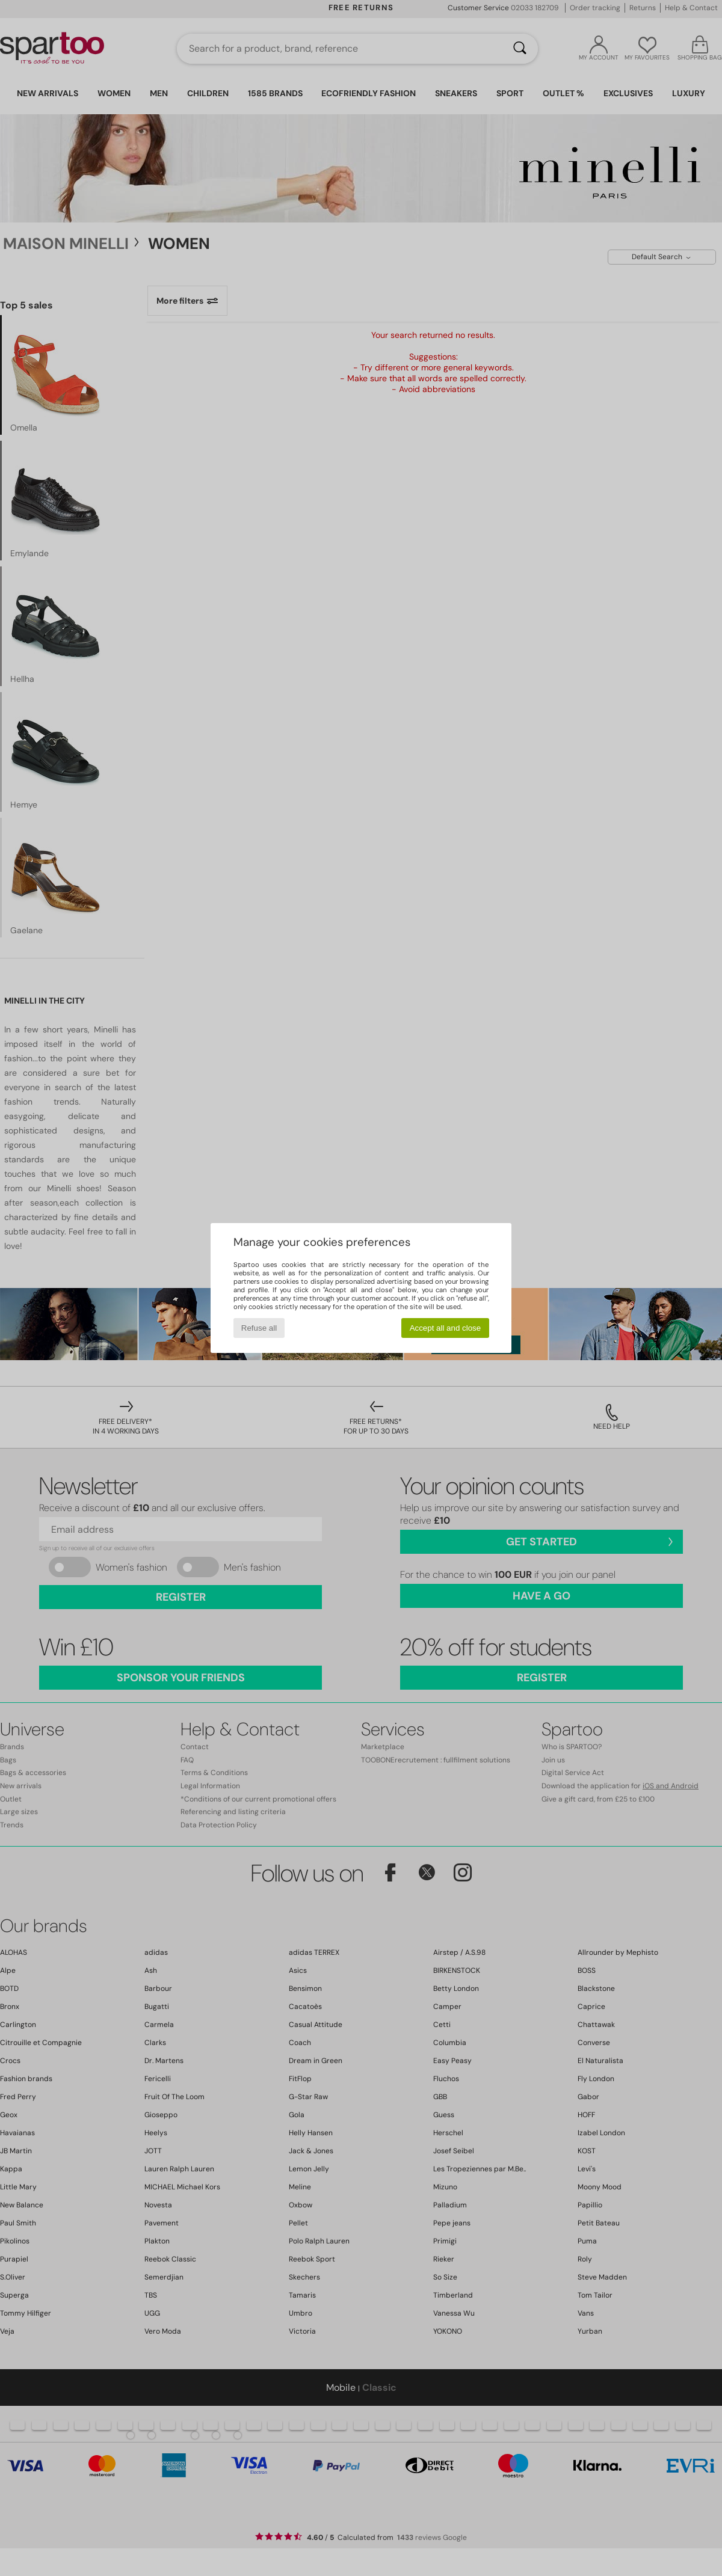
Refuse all (259, 1327)
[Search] (520, 49)
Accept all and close (445, 1327)
